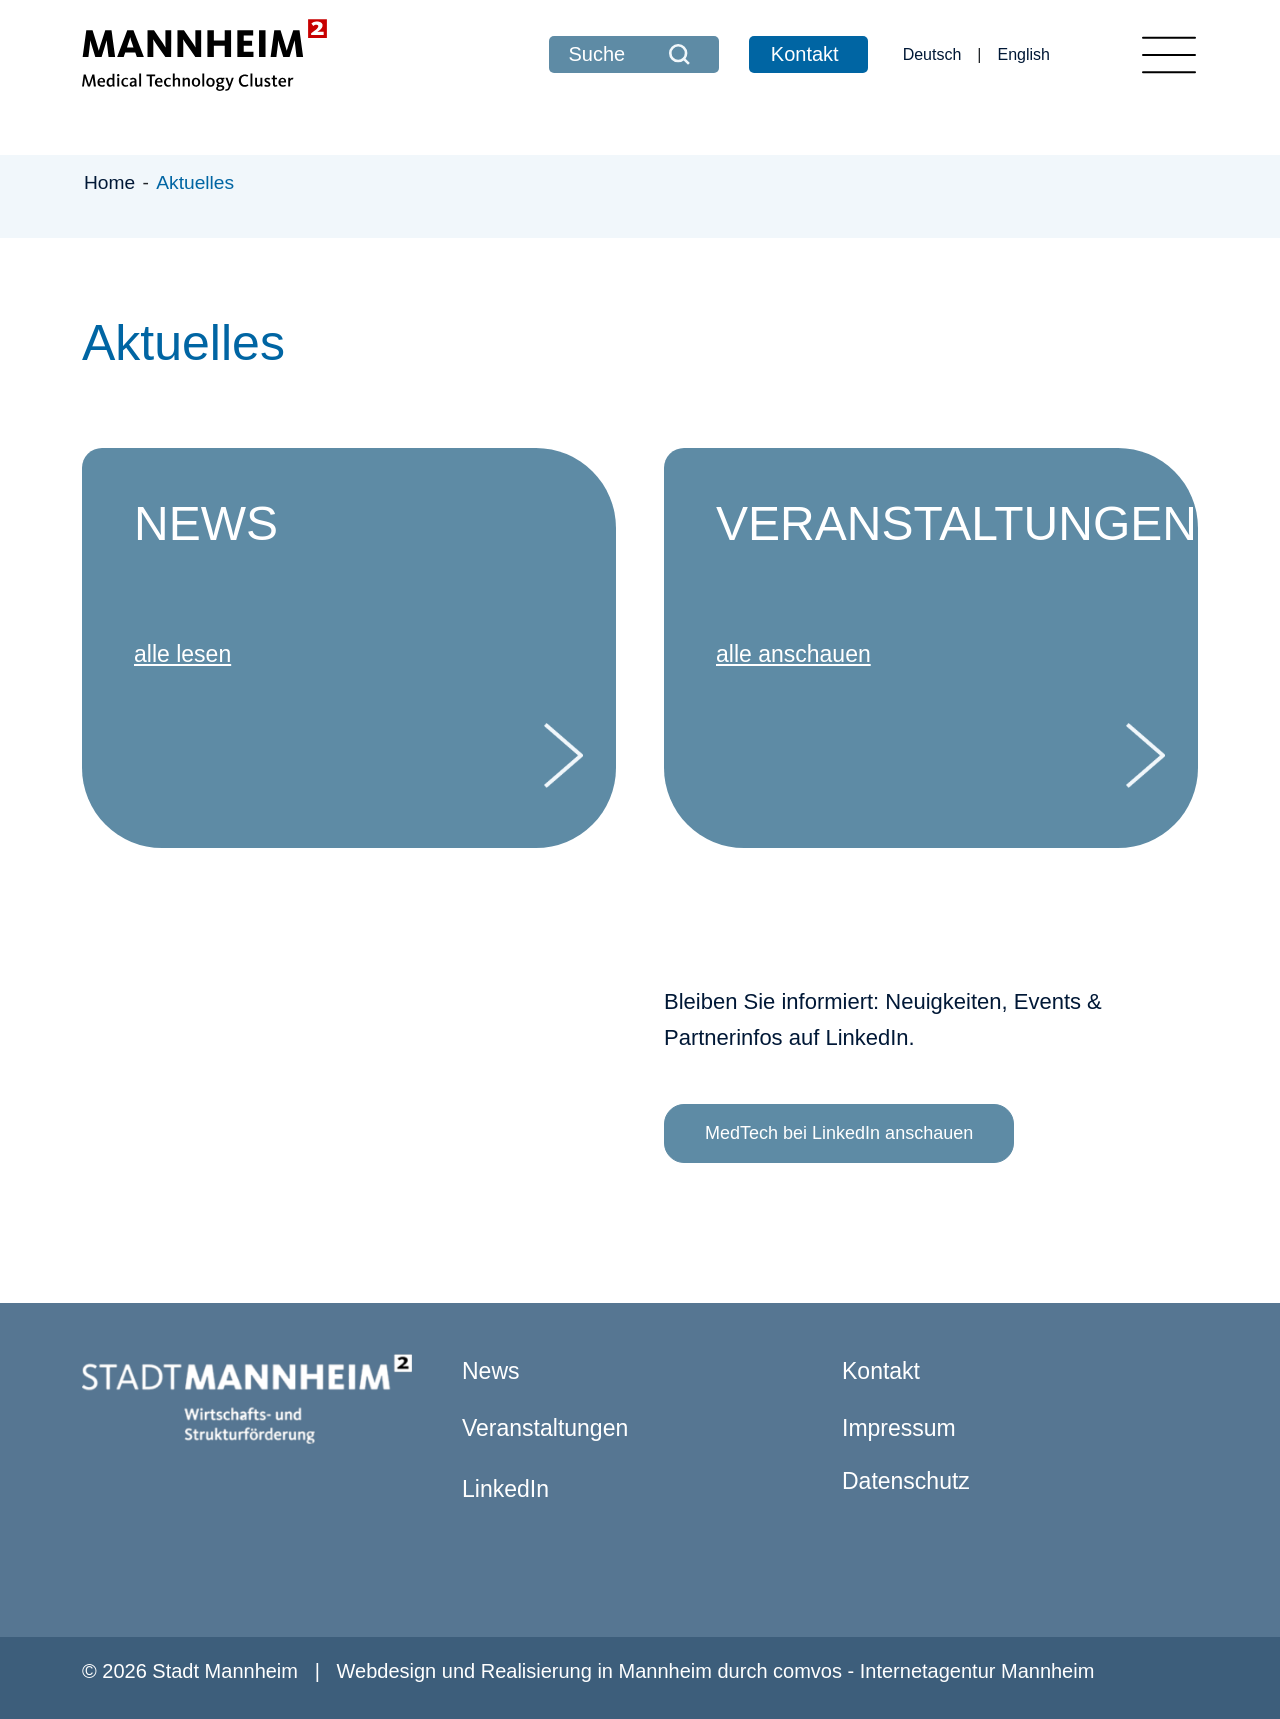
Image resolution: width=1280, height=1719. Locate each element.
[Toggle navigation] (1169, 55)
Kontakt (805, 54)
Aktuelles (195, 182)
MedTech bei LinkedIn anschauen (839, 1133)
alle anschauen (793, 654)
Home (112, 182)
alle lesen (182, 654)
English (1024, 54)
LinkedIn (505, 1489)
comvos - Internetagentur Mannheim (933, 1671)
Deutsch (932, 54)
